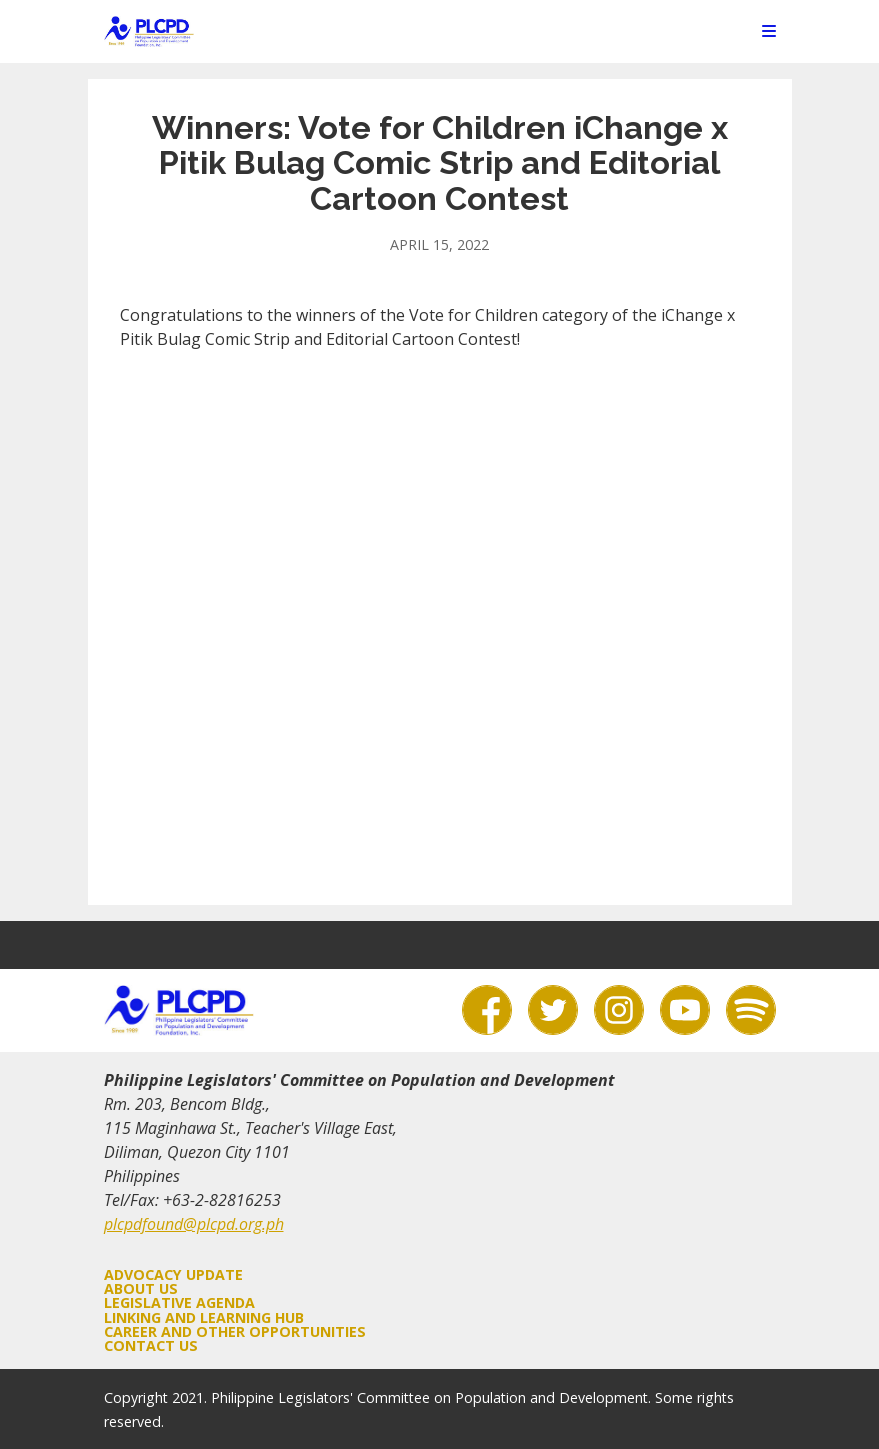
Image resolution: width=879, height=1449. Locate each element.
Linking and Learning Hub (204, 1317)
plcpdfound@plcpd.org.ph (194, 1224)
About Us (141, 1288)
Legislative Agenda (179, 1302)
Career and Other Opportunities (235, 1331)
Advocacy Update (173, 1274)
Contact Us (151, 1345)
